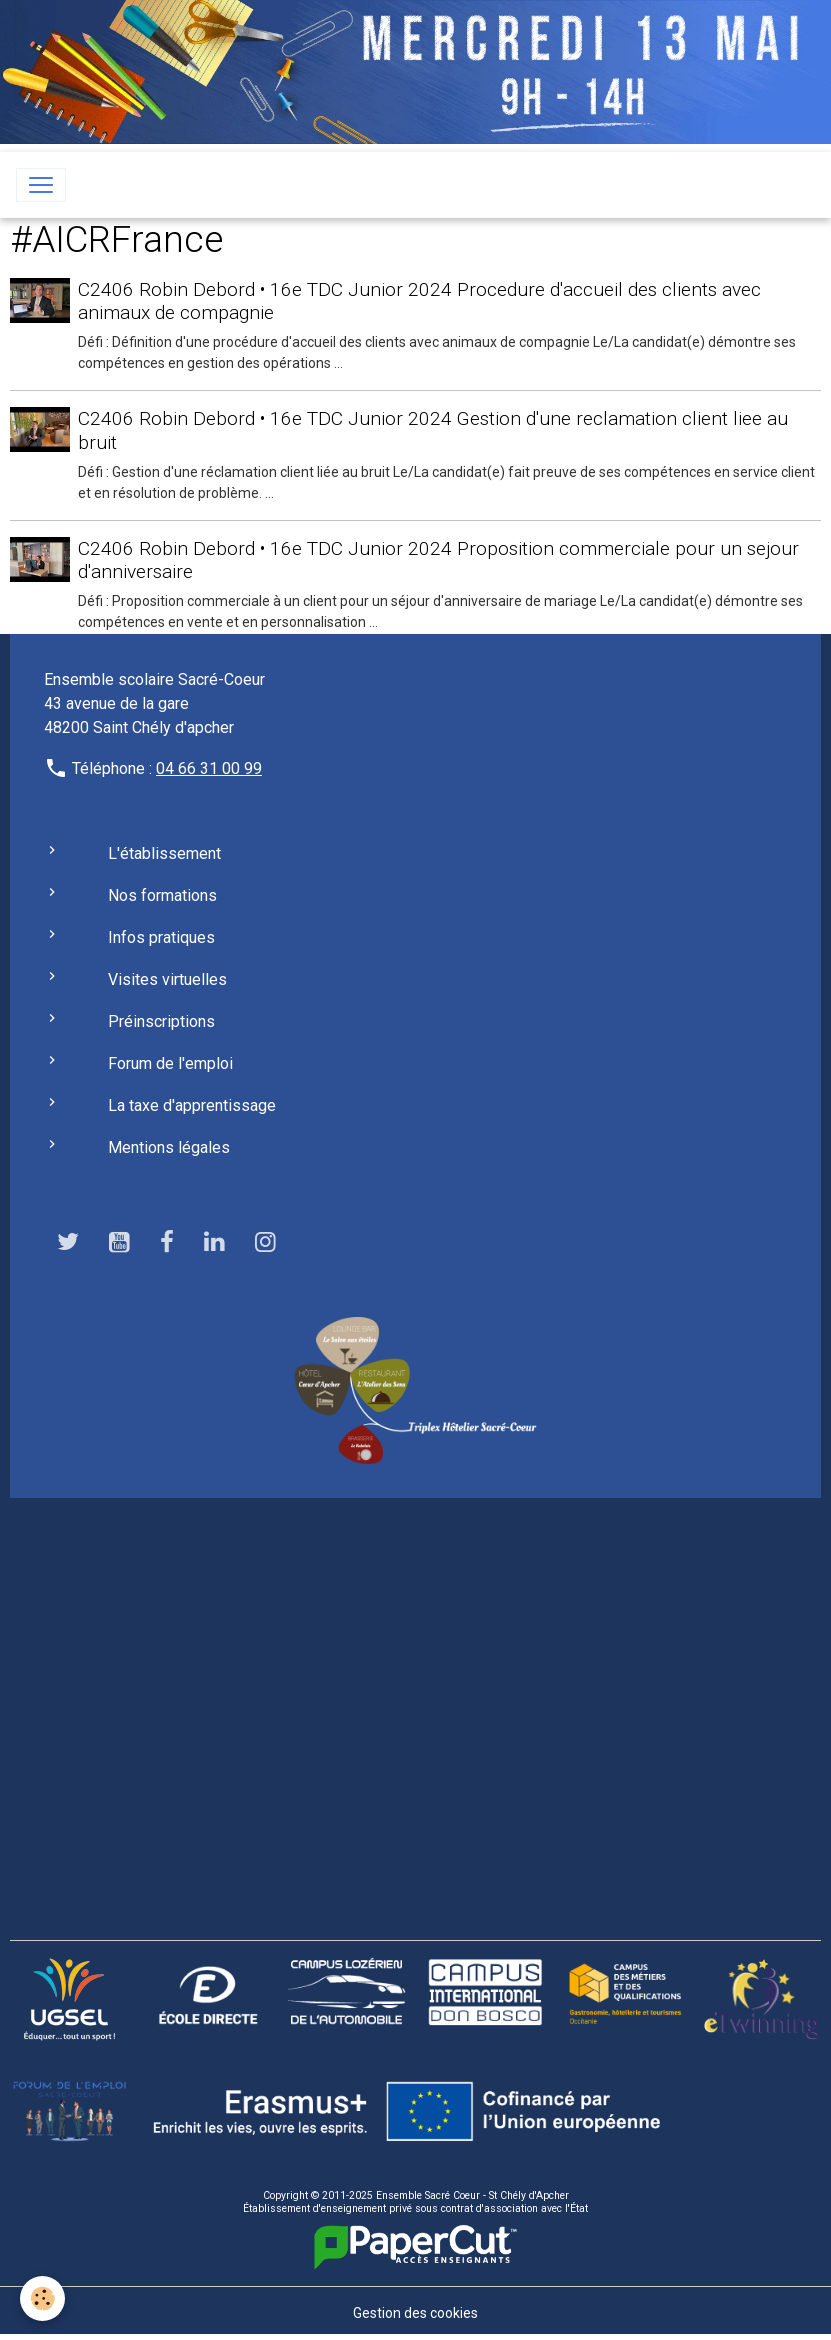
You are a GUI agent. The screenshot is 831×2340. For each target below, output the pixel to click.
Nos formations (162, 895)
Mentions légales (169, 1147)
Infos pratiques (161, 937)
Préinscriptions (161, 1021)
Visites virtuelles (167, 979)
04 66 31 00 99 (209, 768)
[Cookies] (42, 2298)
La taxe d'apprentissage (192, 1105)
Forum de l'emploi (170, 1063)
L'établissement (164, 853)
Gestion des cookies (415, 2313)
